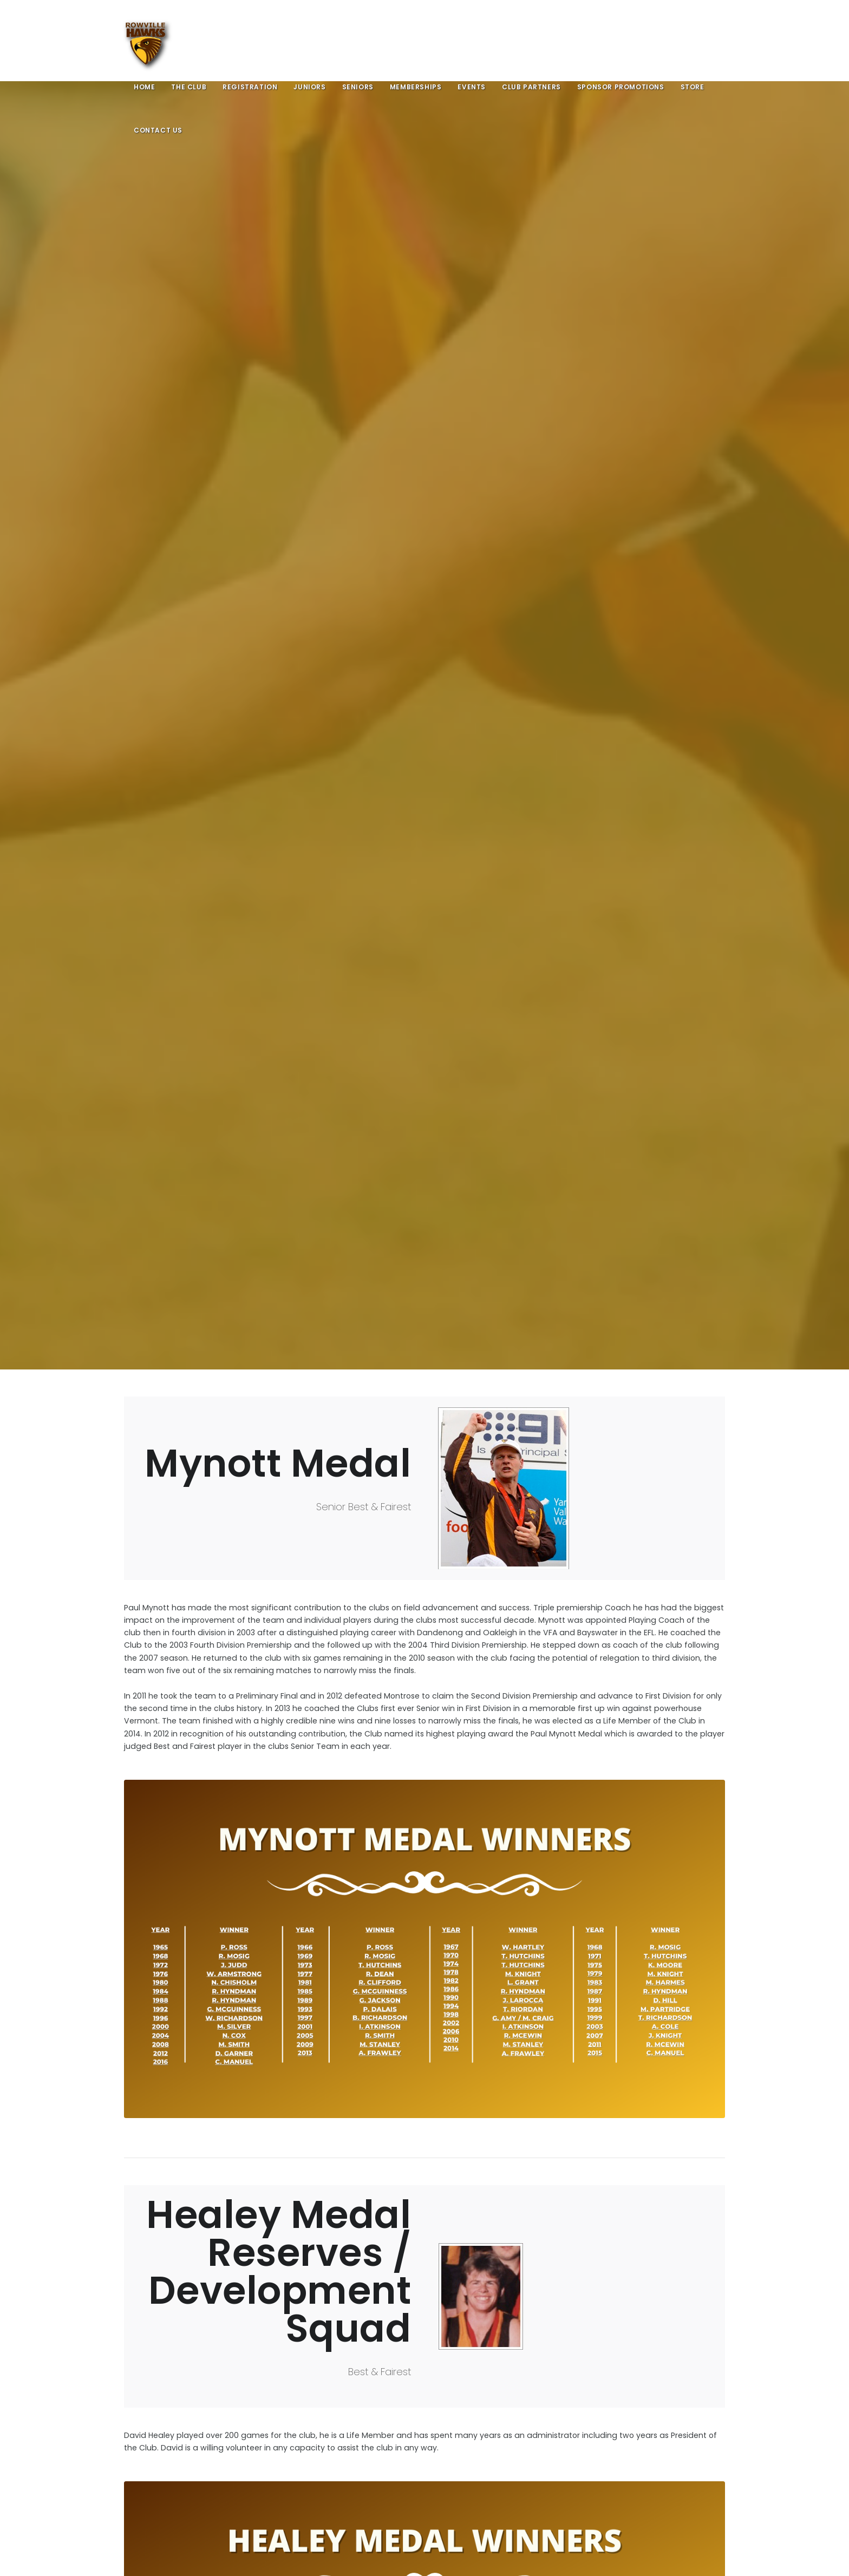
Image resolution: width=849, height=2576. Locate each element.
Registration (250, 86)
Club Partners (531, 86)
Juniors (309, 86)
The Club (188, 86)
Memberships (416, 86)
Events (472, 86)
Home (144, 86)
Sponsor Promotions (620, 86)
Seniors (358, 86)
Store (692, 86)
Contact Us (158, 130)
